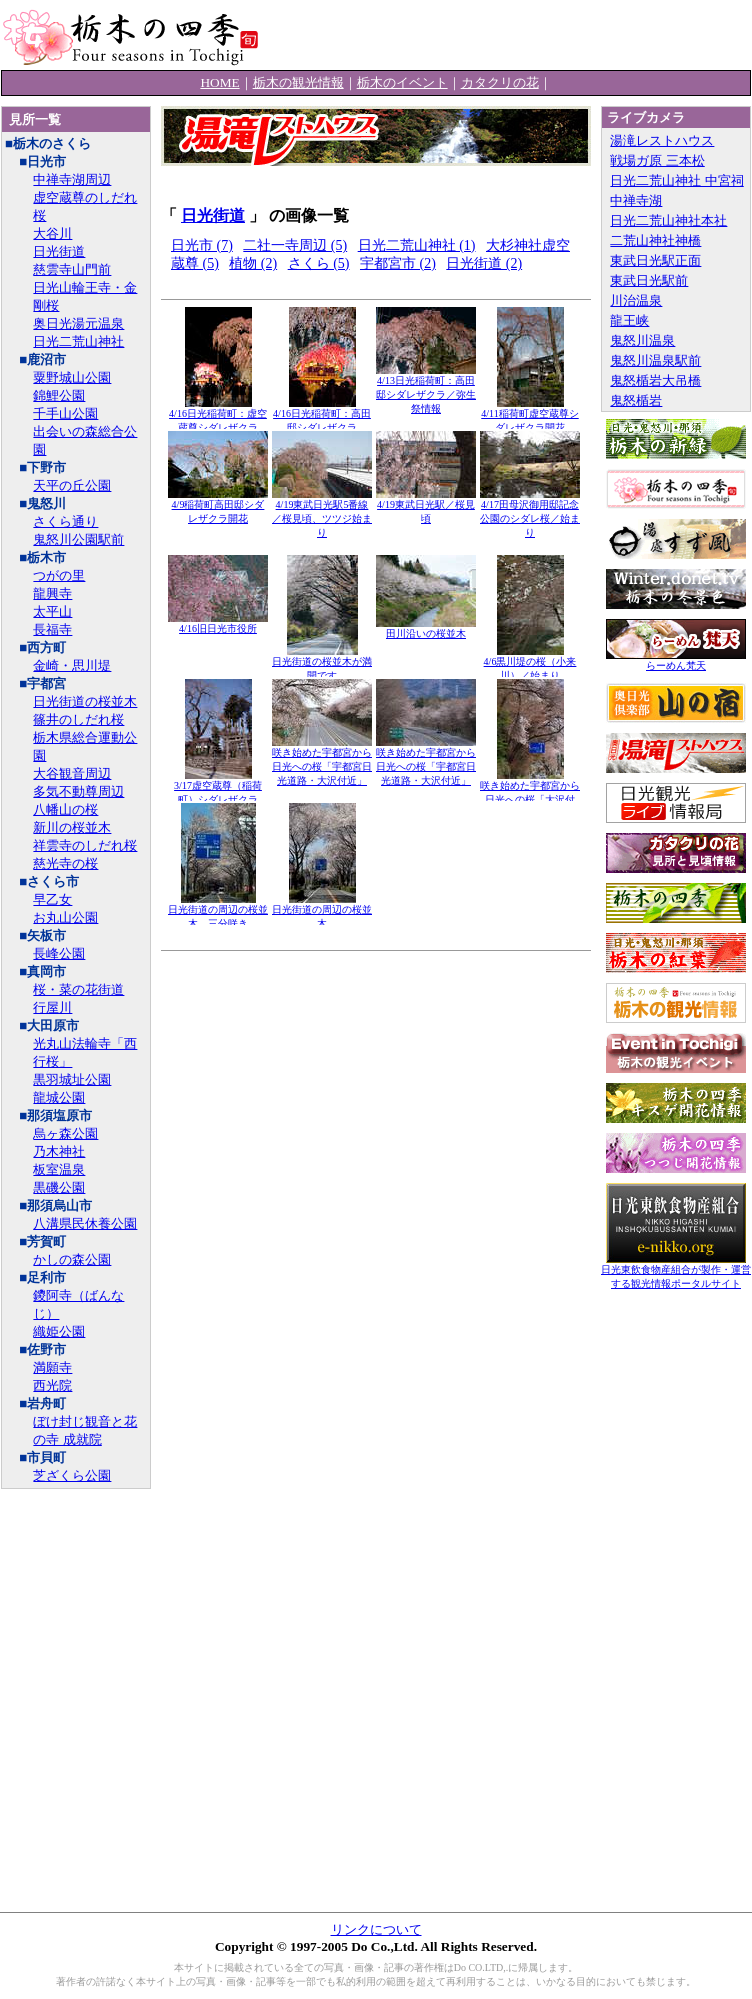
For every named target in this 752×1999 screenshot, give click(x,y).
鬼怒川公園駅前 (78, 539)
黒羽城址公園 (72, 1079)
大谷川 (52, 233)
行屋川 (52, 1007)
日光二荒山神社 (78, 341)
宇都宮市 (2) (398, 263)
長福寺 (52, 629)
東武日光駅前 (649, 280)
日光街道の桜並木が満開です (322, 663)
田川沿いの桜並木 (426, 628)
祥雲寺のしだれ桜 (85, 845)
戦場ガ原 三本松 (657, 160)
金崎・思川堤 (72, 665)
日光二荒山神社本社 (668, 220)
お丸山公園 (65, 917)
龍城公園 (59, 1097)
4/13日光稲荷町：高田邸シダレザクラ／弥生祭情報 (426, 389)
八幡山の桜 (65, 809)
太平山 (52, 611)
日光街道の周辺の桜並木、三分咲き (218, 911)
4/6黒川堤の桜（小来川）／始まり (530, 663)
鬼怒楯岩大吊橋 (655, 380)
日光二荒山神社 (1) (417, 245)
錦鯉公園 (59, 395)
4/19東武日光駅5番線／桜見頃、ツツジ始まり (322, 513)
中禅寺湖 (636, 200)
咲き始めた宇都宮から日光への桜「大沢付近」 (530, 794)
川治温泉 (636, 300)
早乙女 (52, 899)
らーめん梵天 (676, 660)
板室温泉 (59, 1169)
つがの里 (59, 575)
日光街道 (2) (484, 263)
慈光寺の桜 (65, 863)
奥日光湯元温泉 (78, 323)
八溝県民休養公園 (85, 1223)
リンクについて (376, 1929)
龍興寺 (52, 593)
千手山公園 (65, 413)
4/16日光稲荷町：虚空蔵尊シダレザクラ (218, 415)
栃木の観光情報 (298, 82)
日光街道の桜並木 (85, 701)
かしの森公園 (72, 1259)
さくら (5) (319, 263)
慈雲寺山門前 (72, 269)
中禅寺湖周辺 (72, 179)
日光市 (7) (202, 245)
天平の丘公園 (72, 485)
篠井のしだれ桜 (78, 719)
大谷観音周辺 (72, 773)
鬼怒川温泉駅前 (655, 360)
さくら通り (65, 521)
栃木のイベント (402, 82)
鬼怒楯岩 (636, 400)
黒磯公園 (59, 1187)
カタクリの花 (500, 82)
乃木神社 (59, 1151)
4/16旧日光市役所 (218, 623)
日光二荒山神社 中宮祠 (676, 180)
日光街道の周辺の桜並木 (322, 911)
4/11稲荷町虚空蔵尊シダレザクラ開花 (529, 415)
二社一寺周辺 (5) (295, 245)
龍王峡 (629, 320)
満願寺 (52, 1367)
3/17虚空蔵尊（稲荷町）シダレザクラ (218, 787)
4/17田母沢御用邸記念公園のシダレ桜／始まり (530, 513)
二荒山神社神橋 (655, 240)
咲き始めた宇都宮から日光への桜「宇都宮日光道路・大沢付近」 (322, 761)
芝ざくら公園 (72, 1475)
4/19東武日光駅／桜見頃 (426, 506)
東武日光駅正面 (655, 260)
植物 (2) (253, 263)
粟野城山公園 (72, 377)
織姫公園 (59, 1331)
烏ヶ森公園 (65, 1133)
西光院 (52, 1385)
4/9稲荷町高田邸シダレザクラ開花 (218, 506)
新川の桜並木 (72, 827)
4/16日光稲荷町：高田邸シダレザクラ (322, 415)
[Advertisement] (376, 1059)
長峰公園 (59, 953)
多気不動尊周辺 (78, 791)
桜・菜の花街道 (78, 989)
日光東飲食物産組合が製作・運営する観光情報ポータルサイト (676, 1271)
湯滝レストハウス (662, 140)
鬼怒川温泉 (642, 340)
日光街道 (59, 251)
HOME (219, 82)
